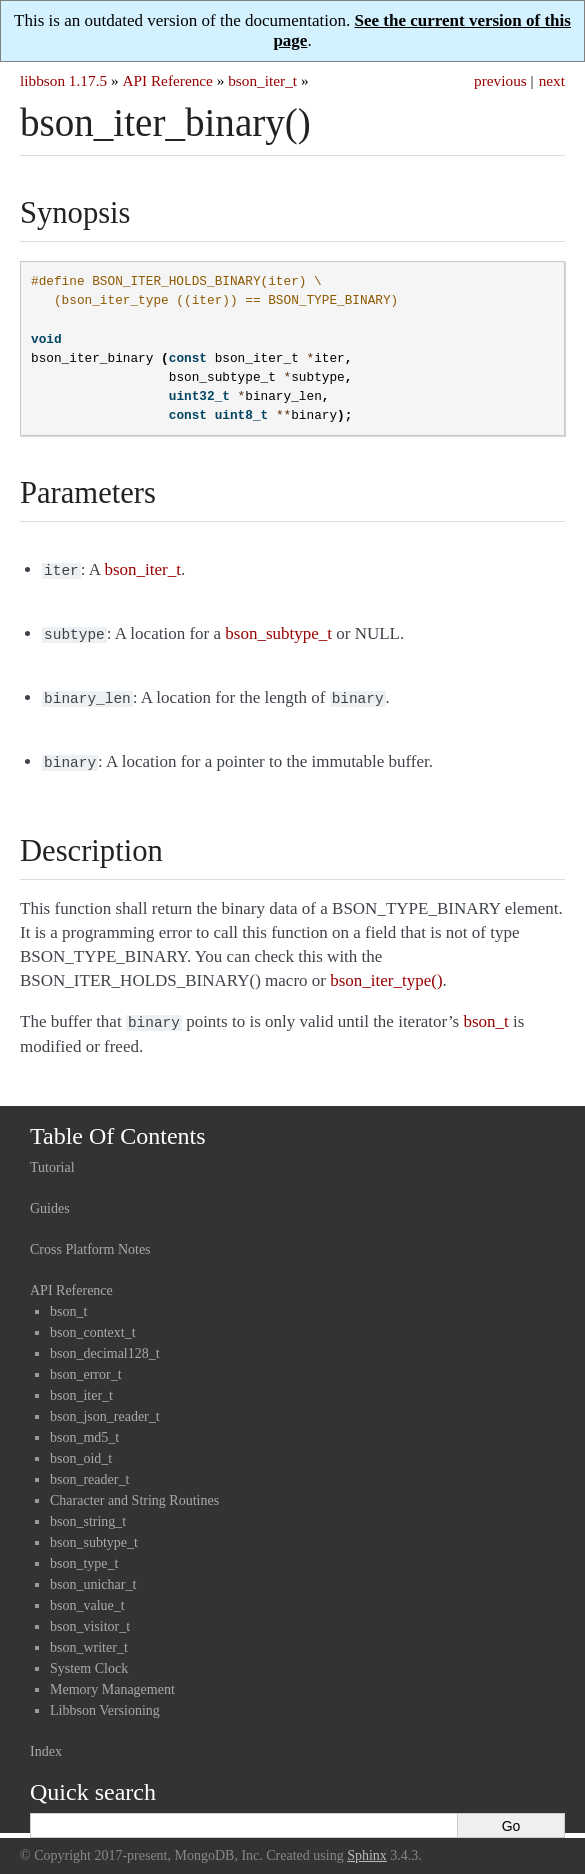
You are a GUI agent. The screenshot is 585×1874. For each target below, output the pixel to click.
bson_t (68, 1301)
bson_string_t (88, 1511)
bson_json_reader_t (105, 1406)
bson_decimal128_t (105, 1343)
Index (46, 1741)
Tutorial (52, 1157)
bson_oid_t (81, 1448)
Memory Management (112, 1679)
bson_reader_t (89, 1469)
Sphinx (367, 1845)
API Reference (167, 80)
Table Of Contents (118, 1126)
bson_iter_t (262, 80)
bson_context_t (93, 1322)
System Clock (89, 1658)
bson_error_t (86, 1364)
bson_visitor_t (90, 1616)
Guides (50, 1198)
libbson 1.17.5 (63, 80)
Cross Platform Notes (90, 1239)
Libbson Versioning (105, 1700)
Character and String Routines (134, 1490)
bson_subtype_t (94, 1532)
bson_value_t (87, 1595)
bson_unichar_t (93, 1574)
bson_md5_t (84, 1427)
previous (500, 80)
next (552, 80)
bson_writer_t (89, 1637)
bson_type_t (84, 1553)
